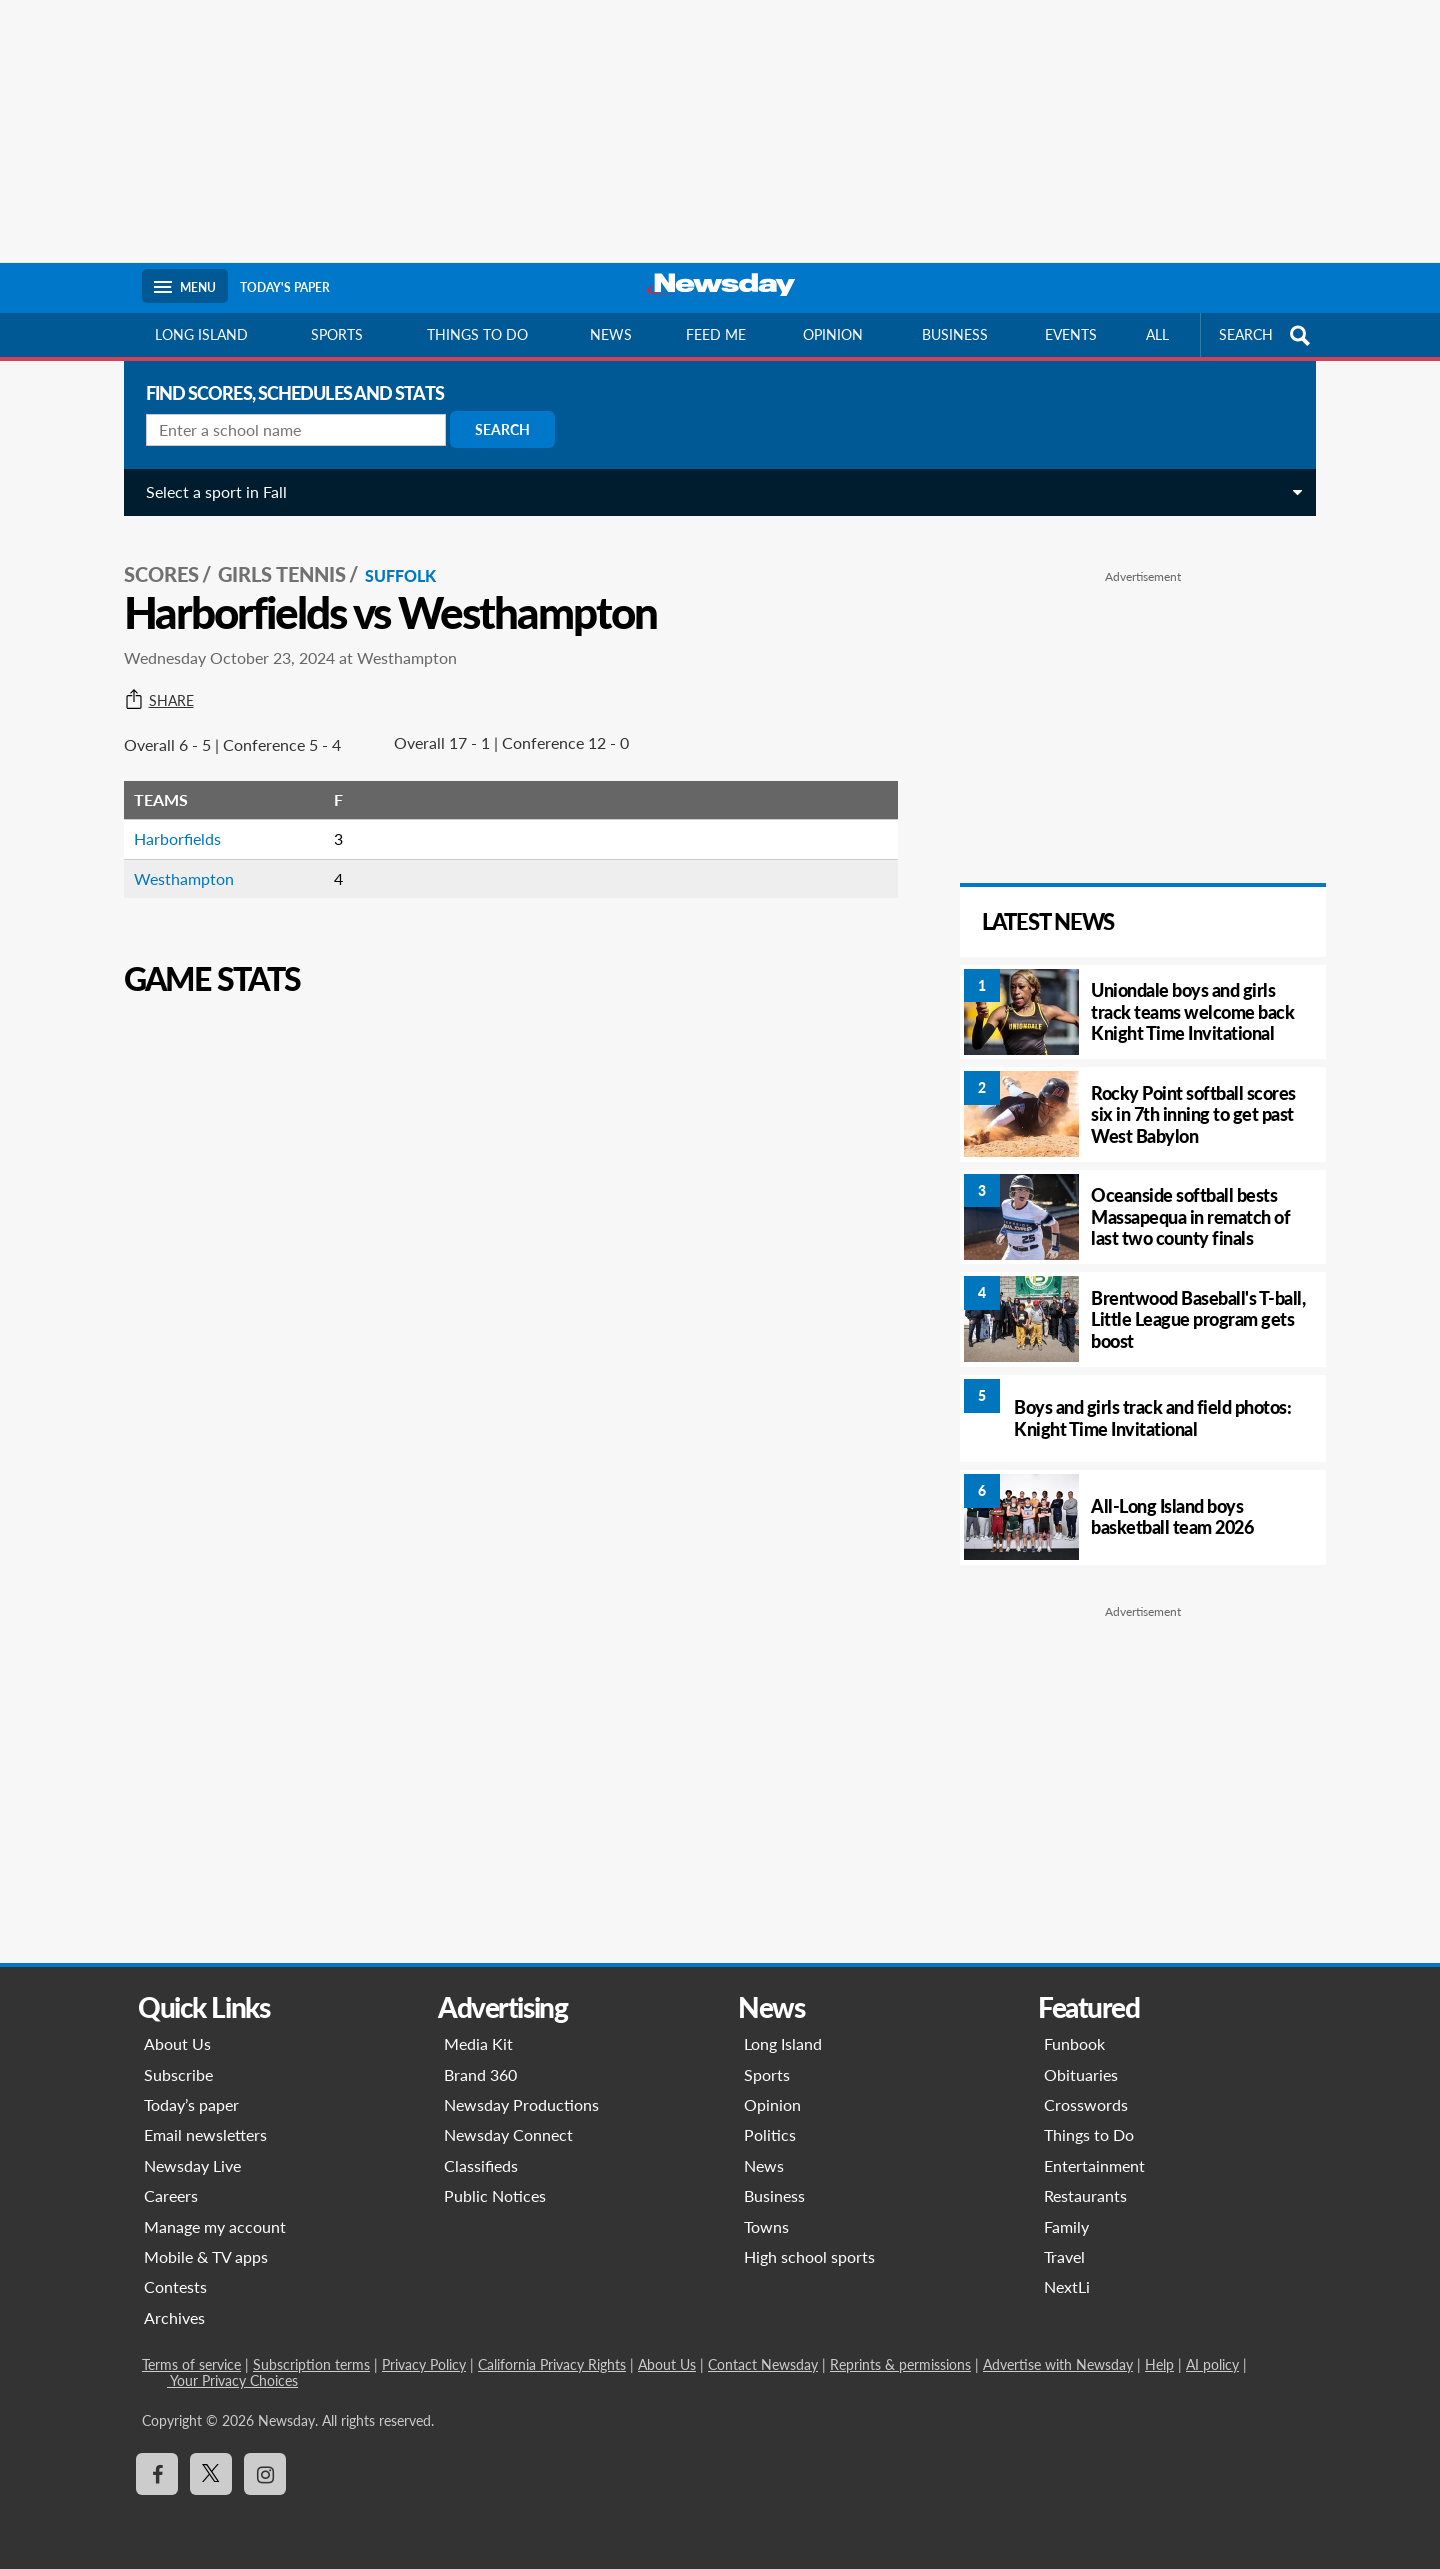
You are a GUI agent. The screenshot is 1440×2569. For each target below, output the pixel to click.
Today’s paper (191, 2104)
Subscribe (178, 2074)
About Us (177, 2043)
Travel (1064, 2256)
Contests (175, 2286)
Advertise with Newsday (1058, 2364)
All (1157, 334)
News (611, 334)
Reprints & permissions (900, 2364)
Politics (770, 2134)
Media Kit (478, 2043)
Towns (766, 2226)
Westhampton (180, 874)
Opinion (833, 334)
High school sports (809, 2256)
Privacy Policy (424, 2364)
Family (1066, 2226)
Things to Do (1089, 2134)
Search (498, 429)
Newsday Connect (508, 2134)
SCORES (157, 571)
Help (1159, 2364)
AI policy (1212, 2364)
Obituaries (1081, 2074)
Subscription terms (311, 2364)
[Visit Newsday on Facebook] (157, 2474)
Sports (337, 334)
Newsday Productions (521, 2104)
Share (155, 697)
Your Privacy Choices (232, 2380)
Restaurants (1085, 2195)
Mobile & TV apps (206, 2256)
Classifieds (481, 2165)
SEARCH (1267, 335)
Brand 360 (480, 2074)
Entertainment (1094, 2165)
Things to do (477, 334)
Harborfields (173, 835)
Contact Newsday (763, 2364)
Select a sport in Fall (212, 491)
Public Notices (495, 2195)
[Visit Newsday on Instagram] (265, 2474)
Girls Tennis (278, 571)
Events (1071, 334)
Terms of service (191, 2364)
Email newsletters (205, 2134)
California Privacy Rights (552, 2364)
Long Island (201, 334)
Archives (174, 2317)
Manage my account (215, 2226)
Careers (171, 2195)
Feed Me (716, 334)
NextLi (1067, 2286)
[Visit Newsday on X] (211, 2474)
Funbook (1074, 2043)
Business (955, 334)
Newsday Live (192, 2165)
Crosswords (1086, 2104)
